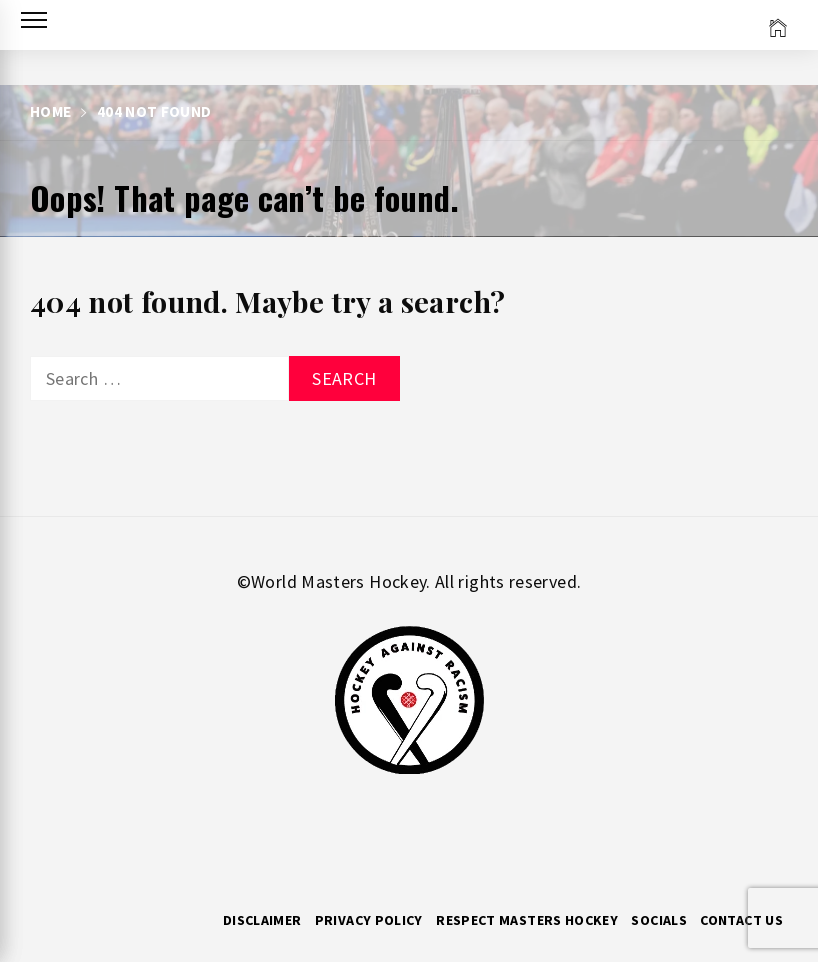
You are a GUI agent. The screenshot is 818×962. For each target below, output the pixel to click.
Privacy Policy (369, 920)
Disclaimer (262, 920)
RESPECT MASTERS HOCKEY (527, 920)
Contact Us (741, 920)
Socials (659, 920)
